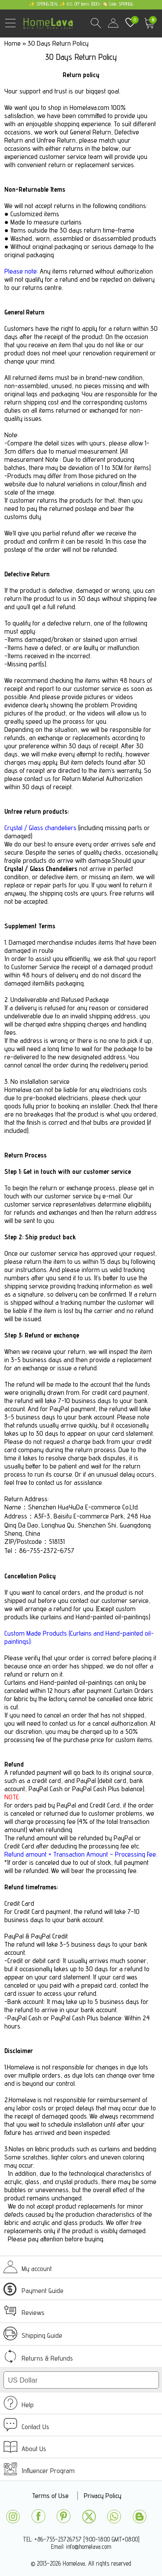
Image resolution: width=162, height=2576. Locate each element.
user (113, 23)
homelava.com (50, 27)
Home (12, 43)
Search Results (96, 23)
